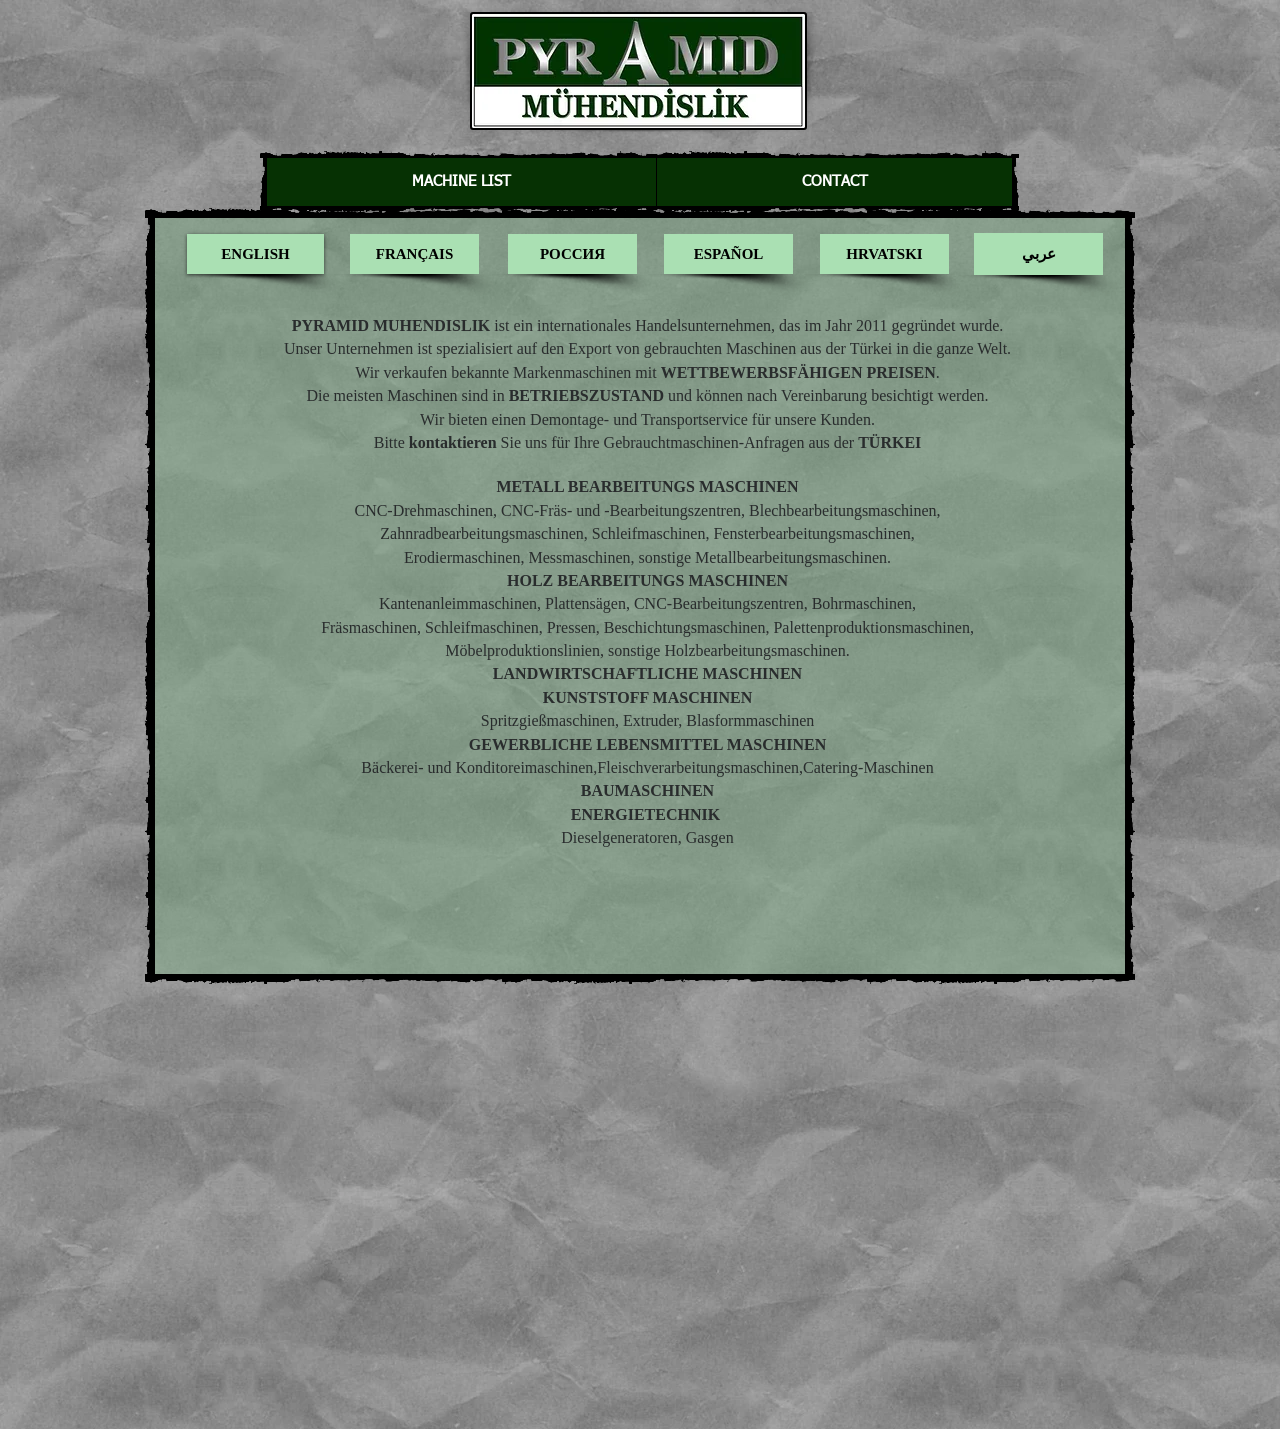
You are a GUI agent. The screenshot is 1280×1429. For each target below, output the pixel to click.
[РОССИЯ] (572, 254)
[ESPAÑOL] (728, 254)
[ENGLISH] (255, 254)
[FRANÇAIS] (414, 254)
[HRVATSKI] (884, 254)
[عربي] (1038, 254)
